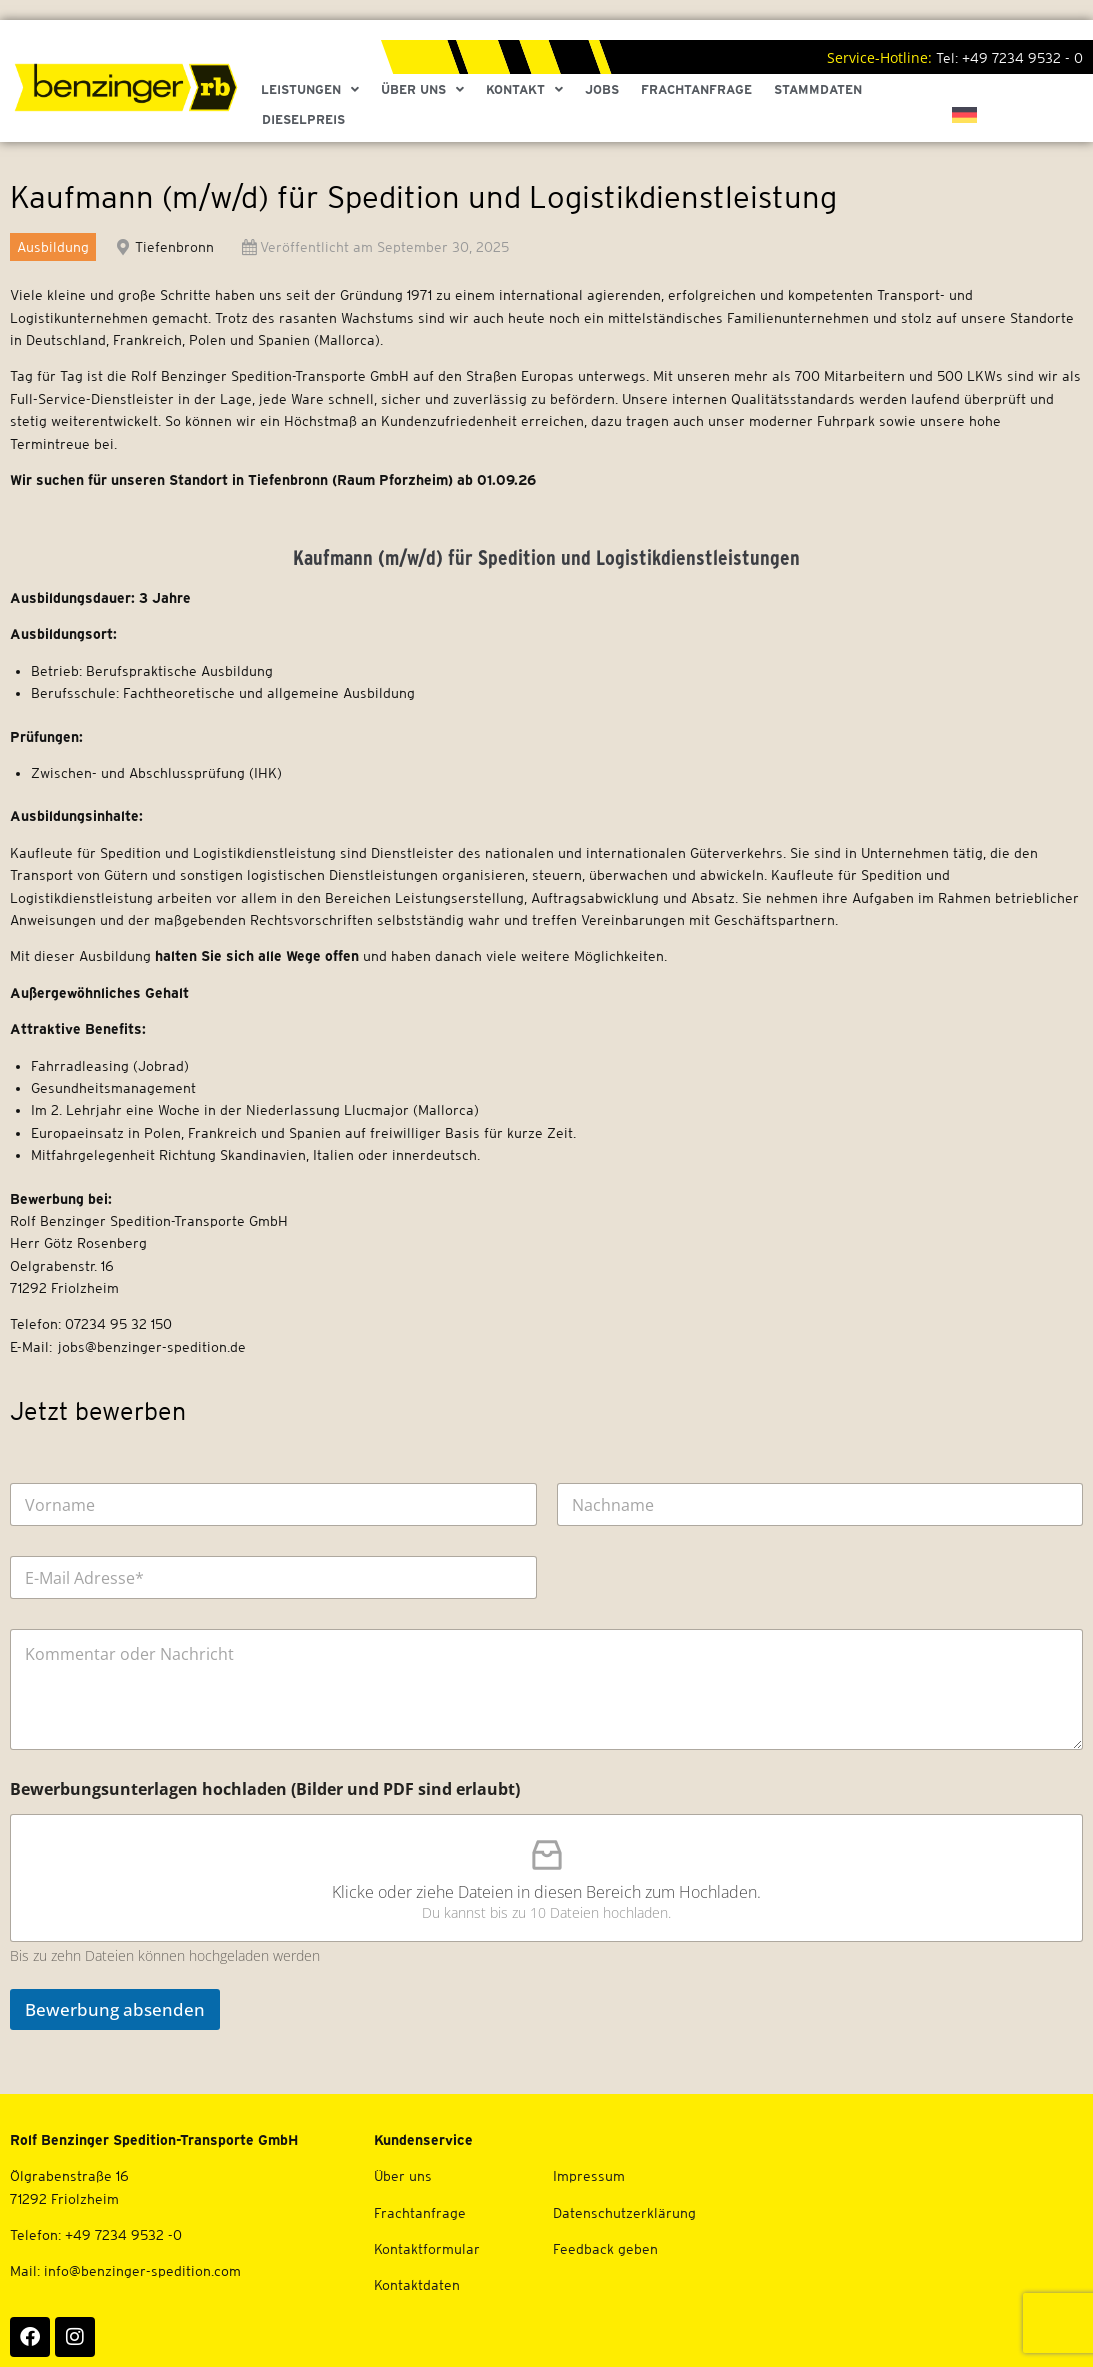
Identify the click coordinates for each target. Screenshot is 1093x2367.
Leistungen (310, 90)
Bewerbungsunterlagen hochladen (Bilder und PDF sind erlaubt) (265, 1789)
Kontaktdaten (417, 2285)
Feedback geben (605, 2249)
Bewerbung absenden (115, 2009)
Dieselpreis (303, 119)
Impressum (589, 2176)
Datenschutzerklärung (624, 2213)
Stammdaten (818, 89)
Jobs (602, 89)
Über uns (403, 2176)
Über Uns (422, 90)
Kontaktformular (427, 2249)
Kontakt (524, 90)
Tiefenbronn (174, 247)
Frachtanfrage (696, 89)
